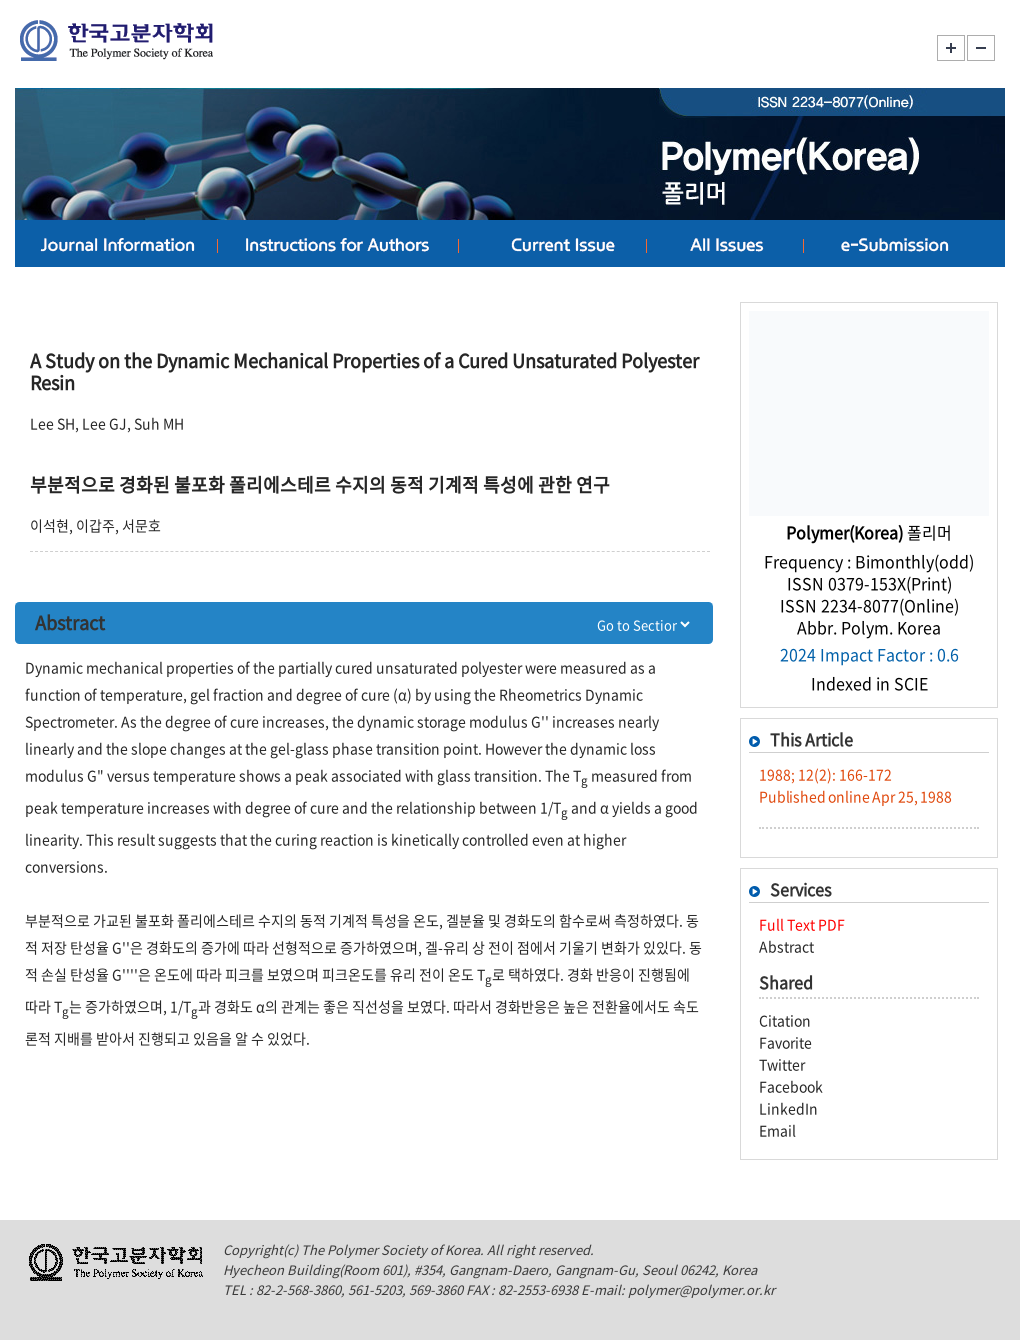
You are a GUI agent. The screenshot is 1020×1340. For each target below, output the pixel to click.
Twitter (782, 1064)
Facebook (791, 1086)
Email (777, 1130)
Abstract (786, 946)
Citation (785, 1020)
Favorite (785, 1042)
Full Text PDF (802, 924)
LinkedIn (788, 1108)
